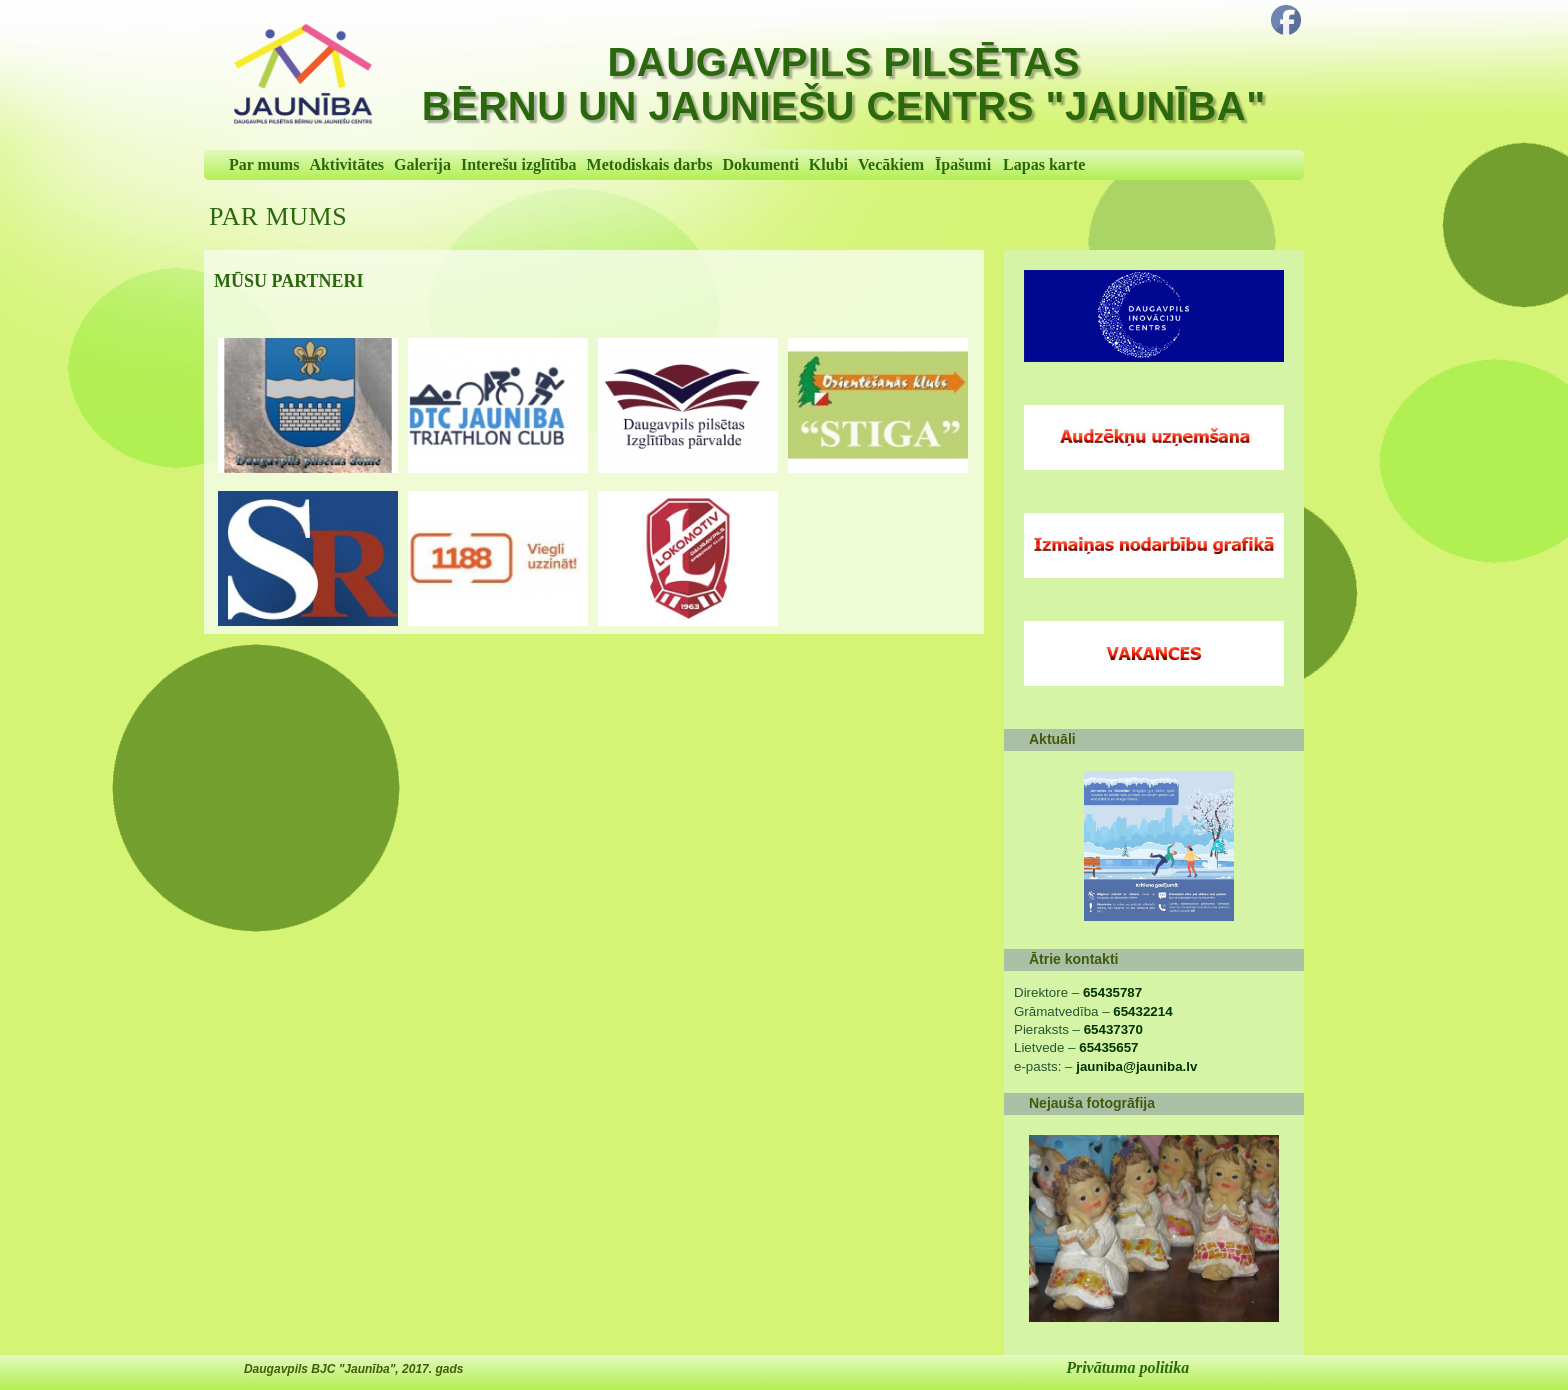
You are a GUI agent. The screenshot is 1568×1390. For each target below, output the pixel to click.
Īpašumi (963, 164)
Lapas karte (1044, 164)
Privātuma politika (1127, 1367)
